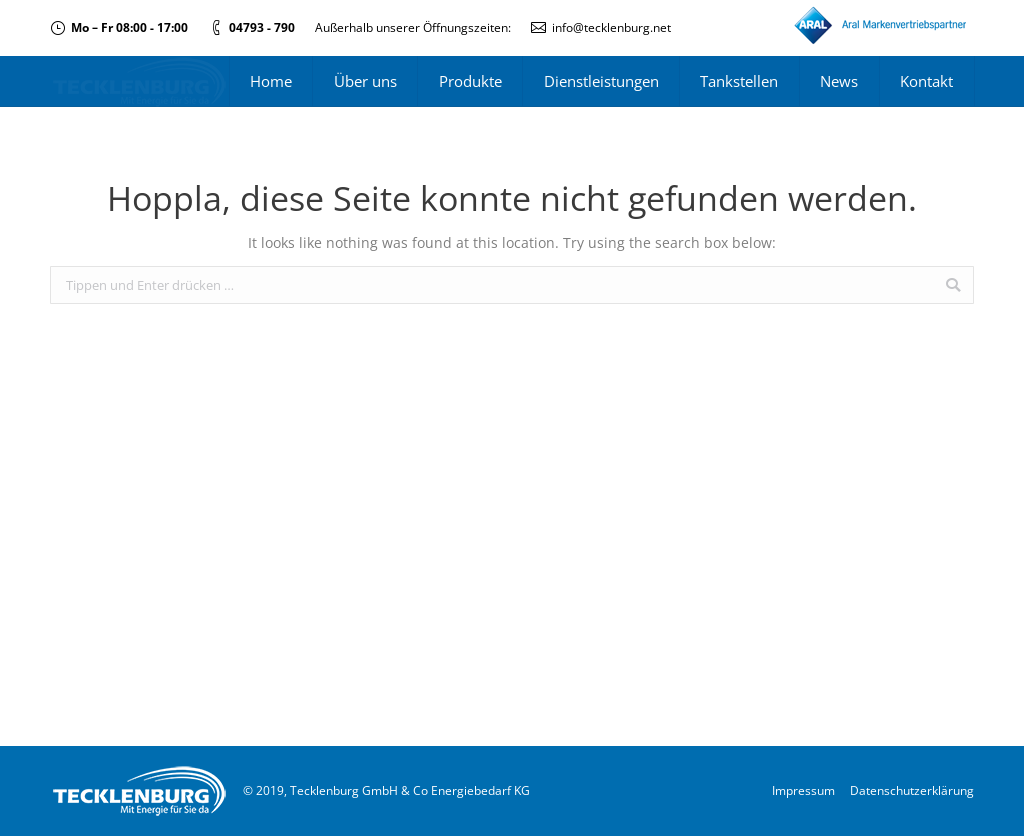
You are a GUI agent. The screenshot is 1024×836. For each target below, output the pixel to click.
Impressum (803, 790)
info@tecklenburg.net (611, 27)
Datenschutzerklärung (912, 790)
